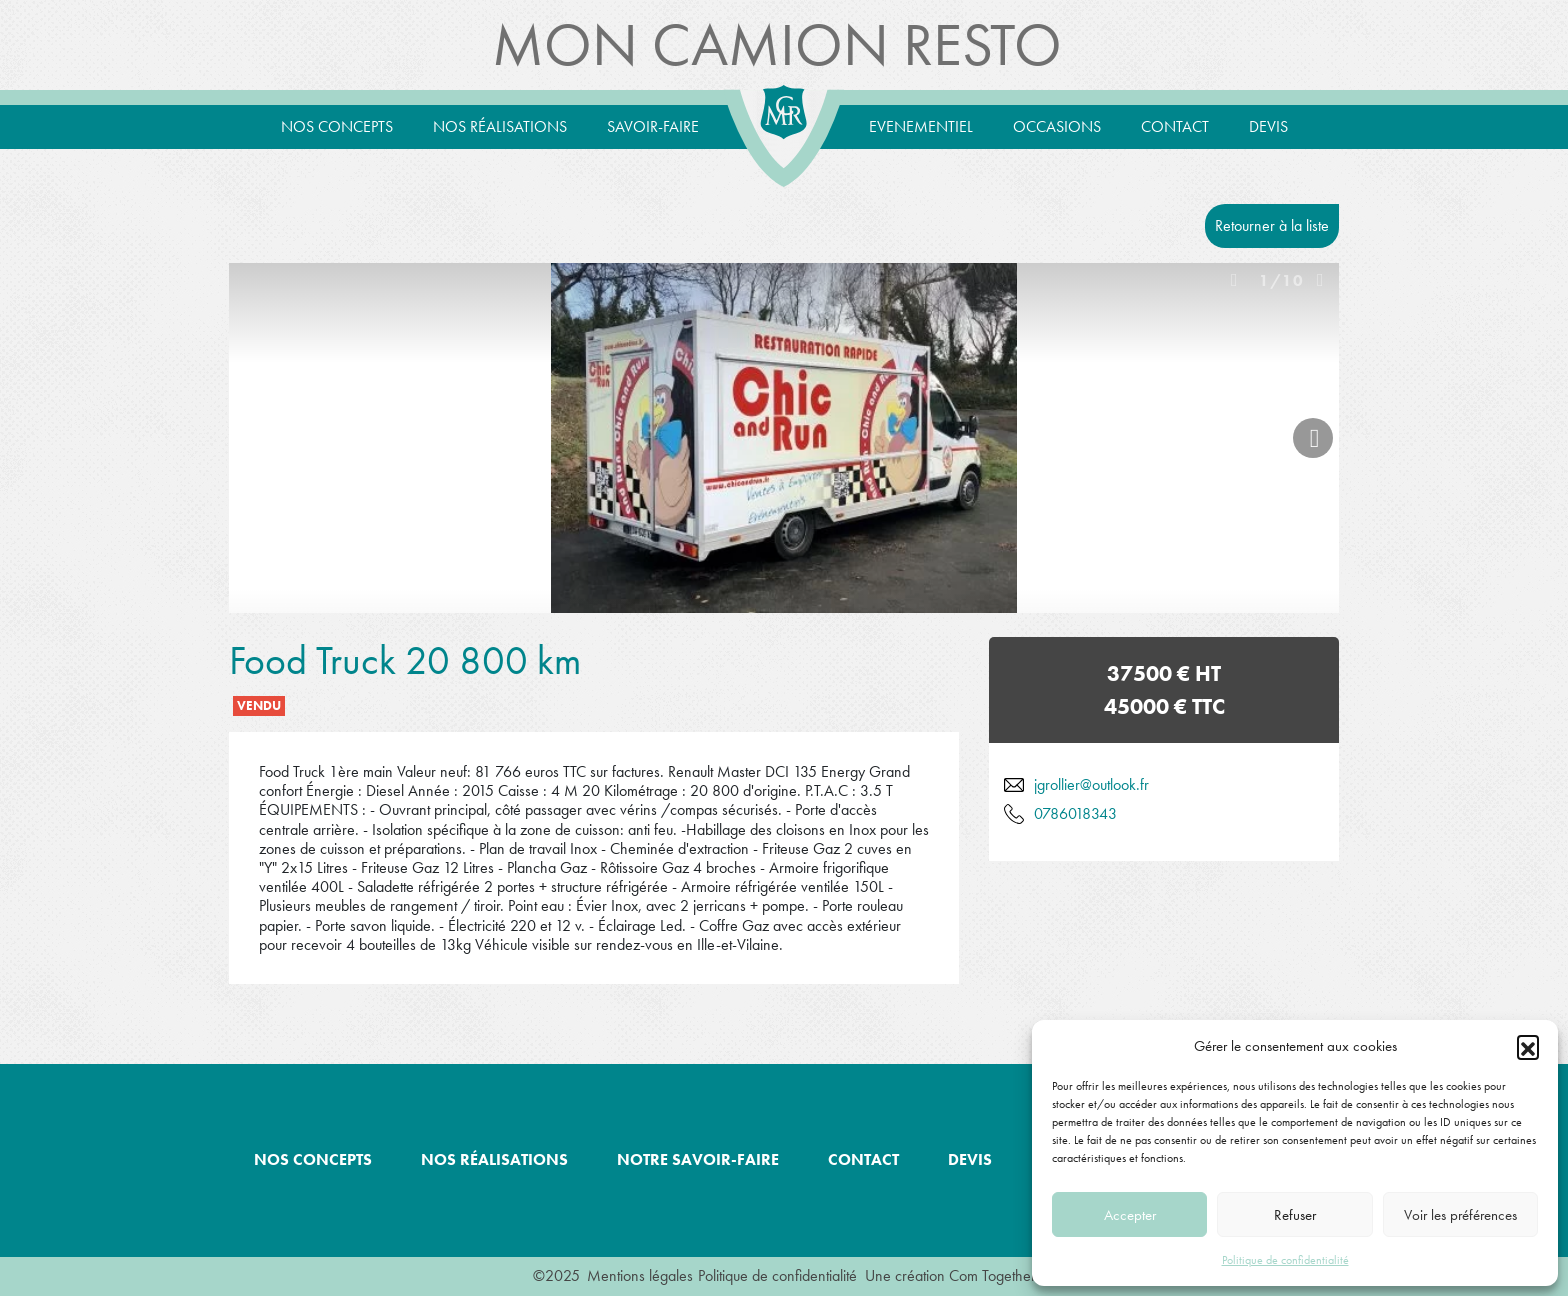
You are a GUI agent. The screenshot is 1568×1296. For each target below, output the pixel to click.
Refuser (1295, 1215)
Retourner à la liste (1272, 225)
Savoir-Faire (653, 126)
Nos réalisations (500, 126)
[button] (1528, 1046)
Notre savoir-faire (698, 1159)
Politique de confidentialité (1285, 1260)
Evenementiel (921, 126)
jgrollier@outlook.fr (1091, 784)
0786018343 (1075, 813)
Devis (1268, 126)
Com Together (992, 1275)
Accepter (1130, 1215)
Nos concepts (337, 126)
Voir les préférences (1460, 1215)
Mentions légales (640, 1275)
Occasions (1057, 126)
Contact (1175, 126)
